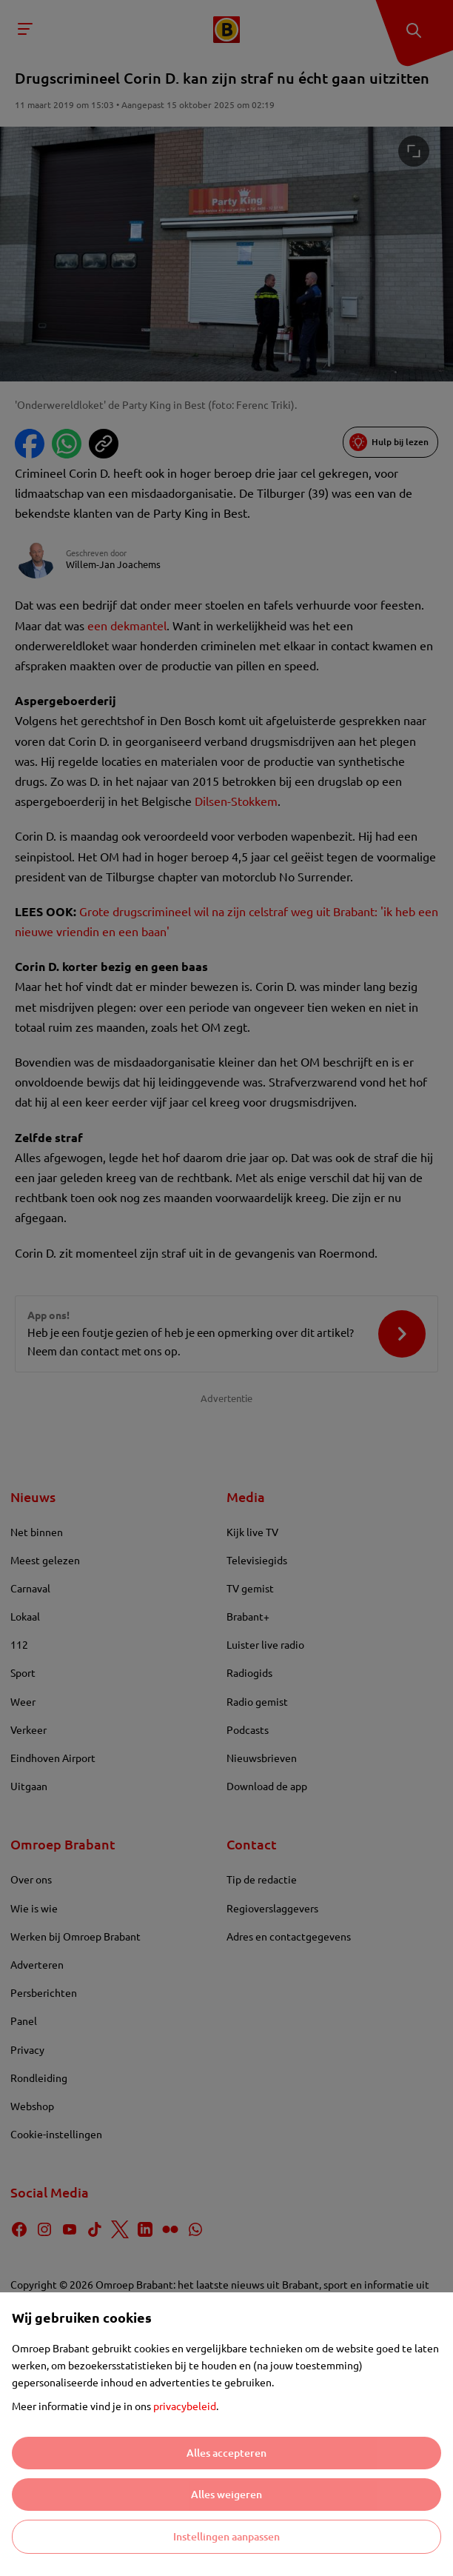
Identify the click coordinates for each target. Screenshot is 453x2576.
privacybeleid (184, 2405)
